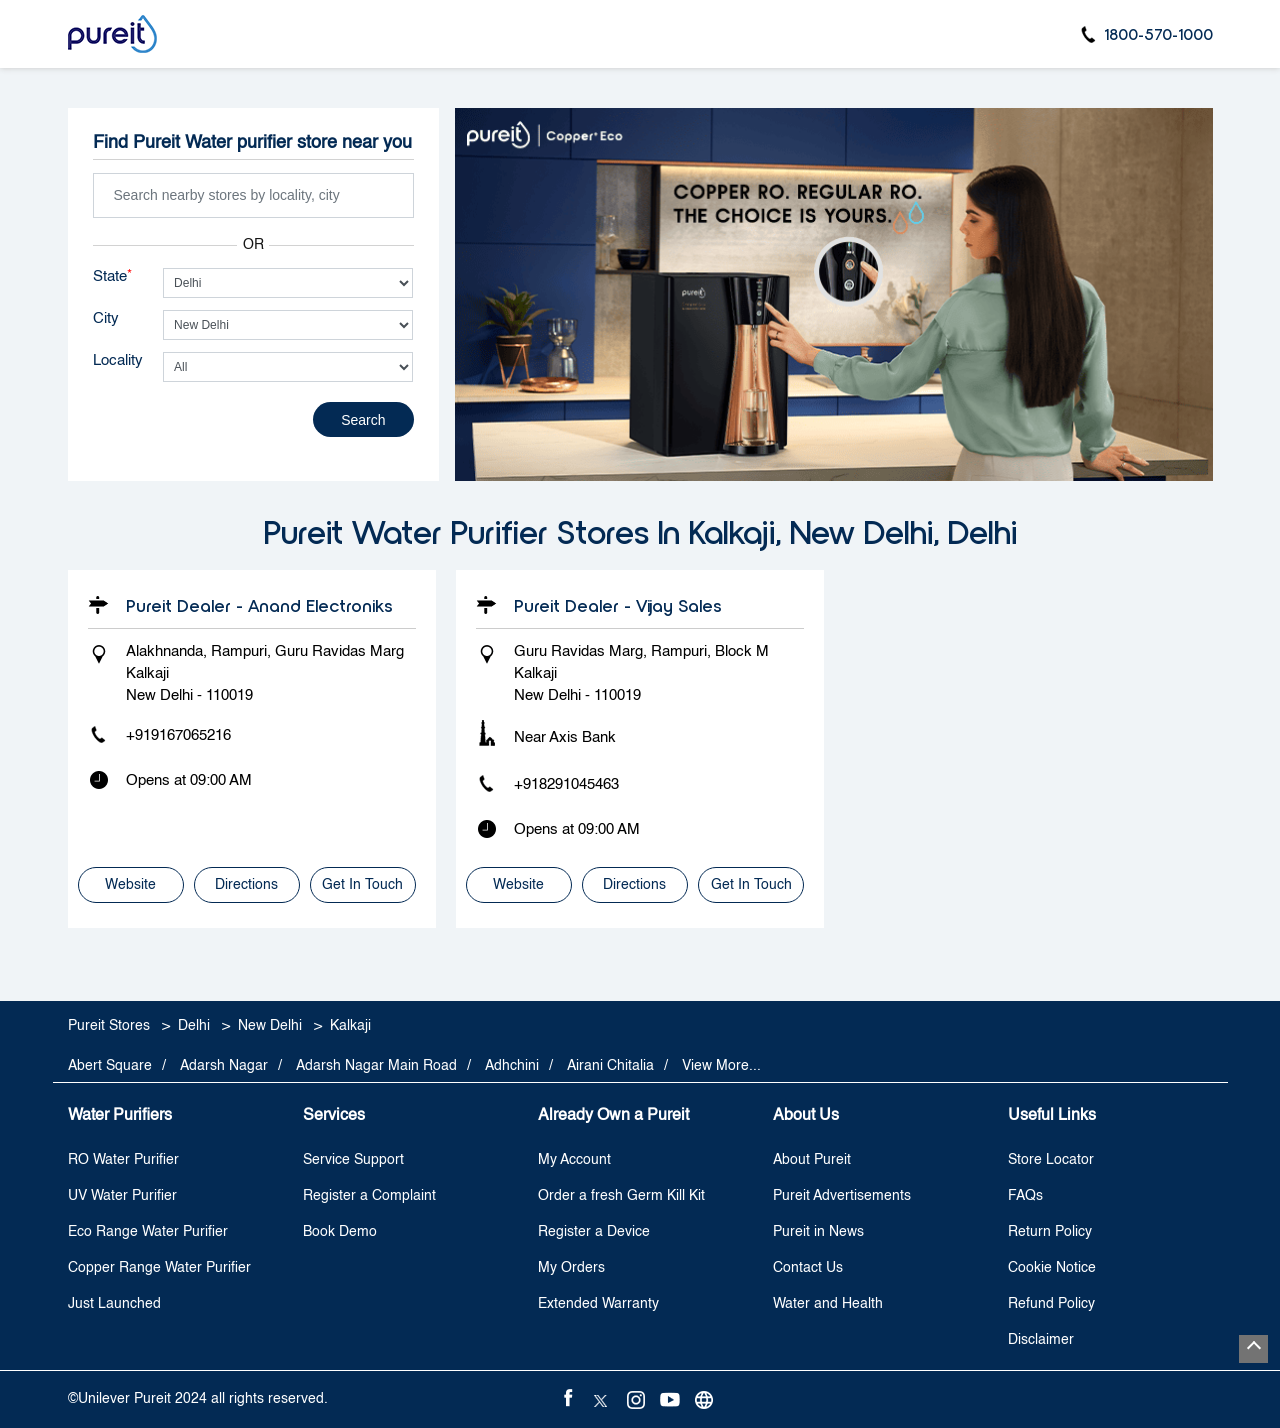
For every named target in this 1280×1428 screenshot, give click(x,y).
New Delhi (270, 1026)
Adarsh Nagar (224, 1066)
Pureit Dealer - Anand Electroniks (259, 605)
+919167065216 (178, 735)
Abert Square (110, 1066)
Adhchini (512, 1066)
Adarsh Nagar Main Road (376, 1066)
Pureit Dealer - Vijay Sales (618, 605)
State (112, 276)
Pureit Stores (111, 1026)
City (106, 318)
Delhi (194, 1026)
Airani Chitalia (610, 1066)
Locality (118, 360)
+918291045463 (566, 784)
